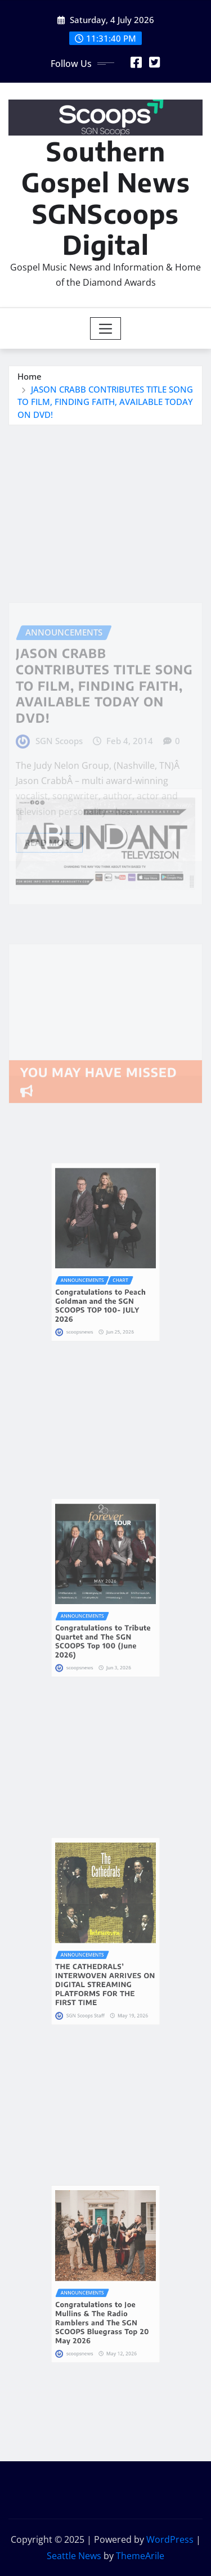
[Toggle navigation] (105, 328)
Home (29, 376)
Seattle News (74, 2556)
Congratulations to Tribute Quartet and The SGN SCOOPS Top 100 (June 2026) (104, 1617)
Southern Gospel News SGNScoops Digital (105, 197)
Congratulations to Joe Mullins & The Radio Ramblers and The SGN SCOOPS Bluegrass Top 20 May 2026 (103, 2301)
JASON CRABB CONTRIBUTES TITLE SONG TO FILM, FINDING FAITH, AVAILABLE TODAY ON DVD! (105, 402)
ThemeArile (140, 2556)
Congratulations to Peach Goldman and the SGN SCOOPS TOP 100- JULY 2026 (103, 1281)
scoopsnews (91, 1296)
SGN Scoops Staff (94, 1977)
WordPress (170, 2539)
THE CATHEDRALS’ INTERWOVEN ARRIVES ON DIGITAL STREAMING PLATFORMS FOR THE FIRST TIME (105, 1960)
